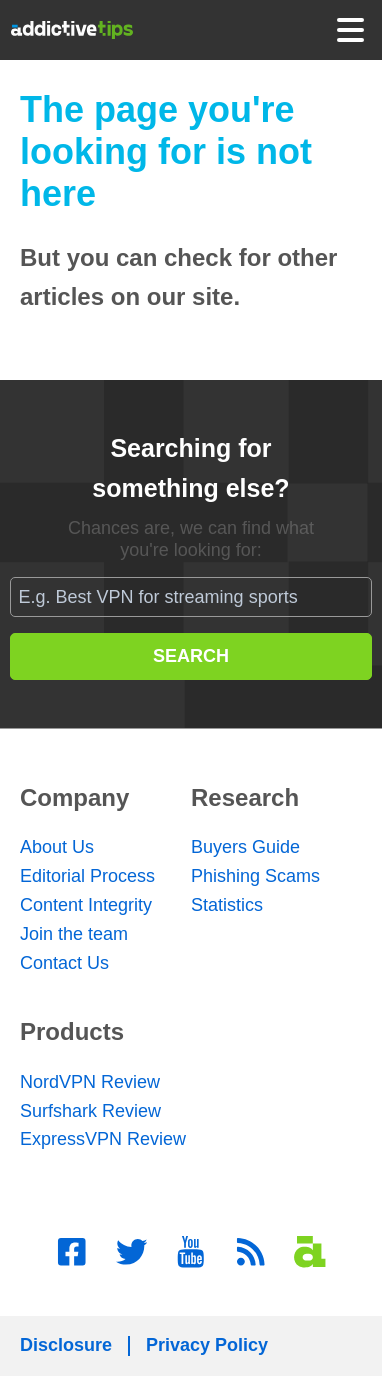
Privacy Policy (207, 1345)
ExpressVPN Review (103, 1139)
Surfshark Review (90, 1111)
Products (72, 1031)
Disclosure (66, 1345)
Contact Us (64, 963)
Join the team (74, 934)
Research (245, 797)
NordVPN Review (90, 1082)
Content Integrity (86, 905)
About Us (57, 847)
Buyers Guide (245, 847)
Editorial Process (87, 876)
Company (74, 797)
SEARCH (191, 656)
